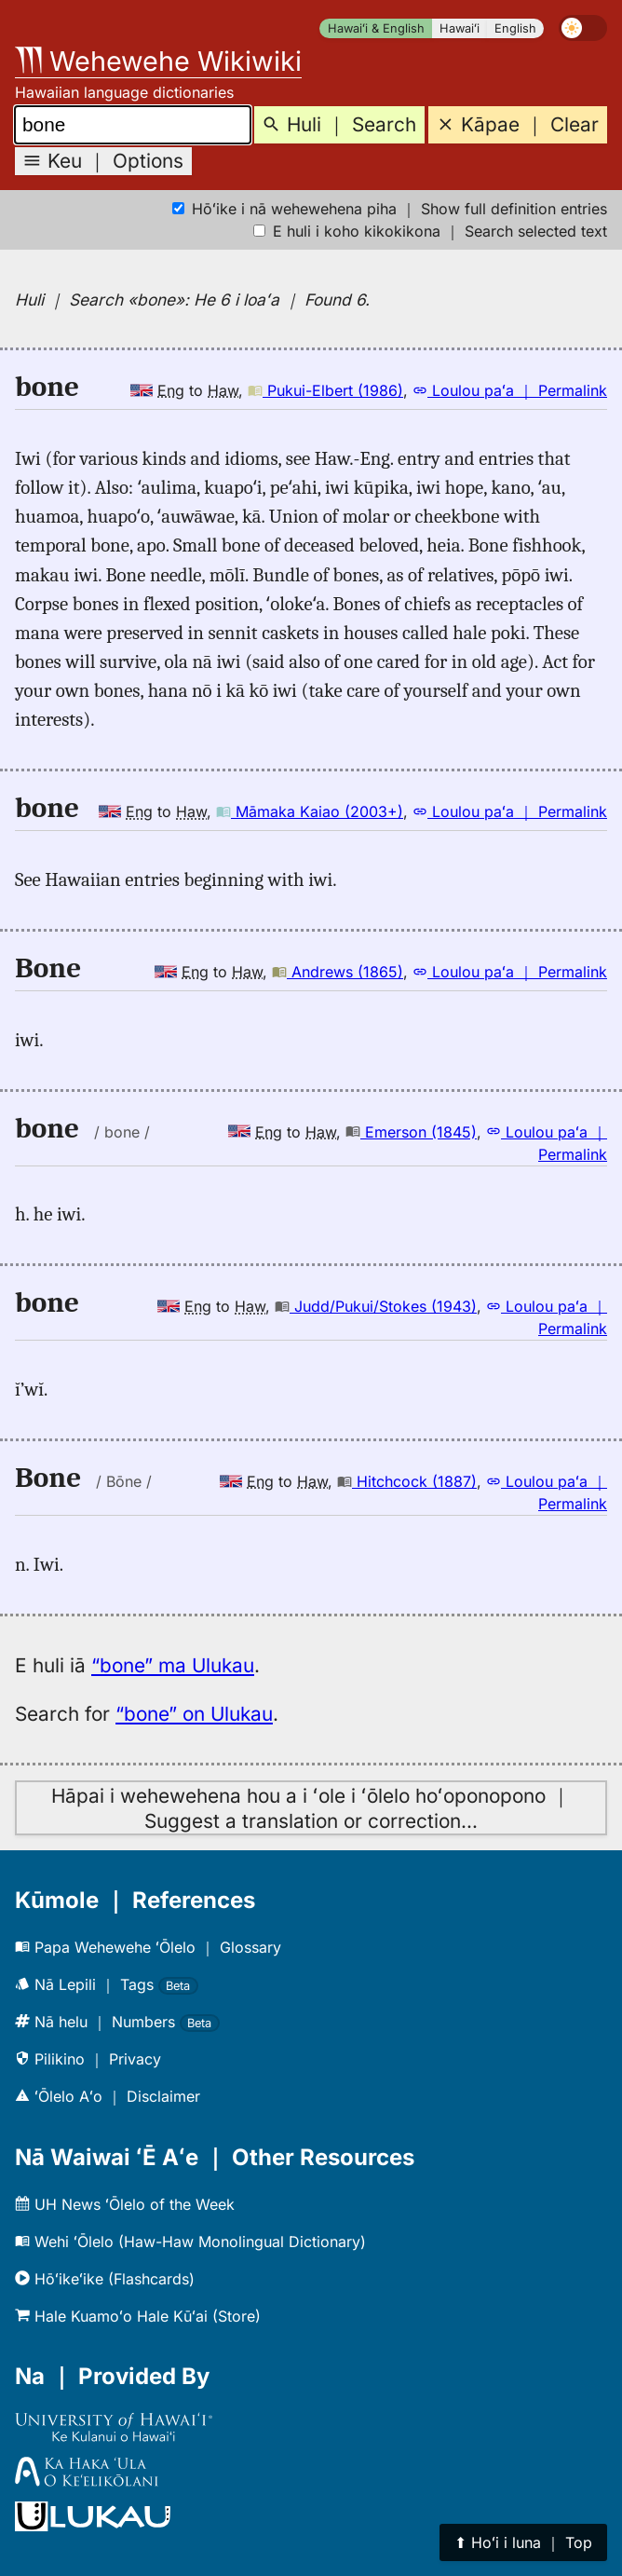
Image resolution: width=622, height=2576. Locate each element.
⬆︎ (523, 2542)
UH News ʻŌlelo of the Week (125, 2204)
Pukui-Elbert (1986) (325, 390)
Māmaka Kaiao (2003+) (309, 811)
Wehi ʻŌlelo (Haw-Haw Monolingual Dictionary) (190, 2241)
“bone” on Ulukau (194, 1713)
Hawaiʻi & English (376, 28)
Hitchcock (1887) (407, 1481)
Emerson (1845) (411, 1132)
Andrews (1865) (337, 971)
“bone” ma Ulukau (172, 1665)
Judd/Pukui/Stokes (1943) (376, 1306)
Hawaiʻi (459, 28)
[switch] (583, 28)
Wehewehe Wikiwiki (158, 61)
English (515, 28)
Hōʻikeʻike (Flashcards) (105, 2278)
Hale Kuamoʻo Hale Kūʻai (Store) (138, 2316)
